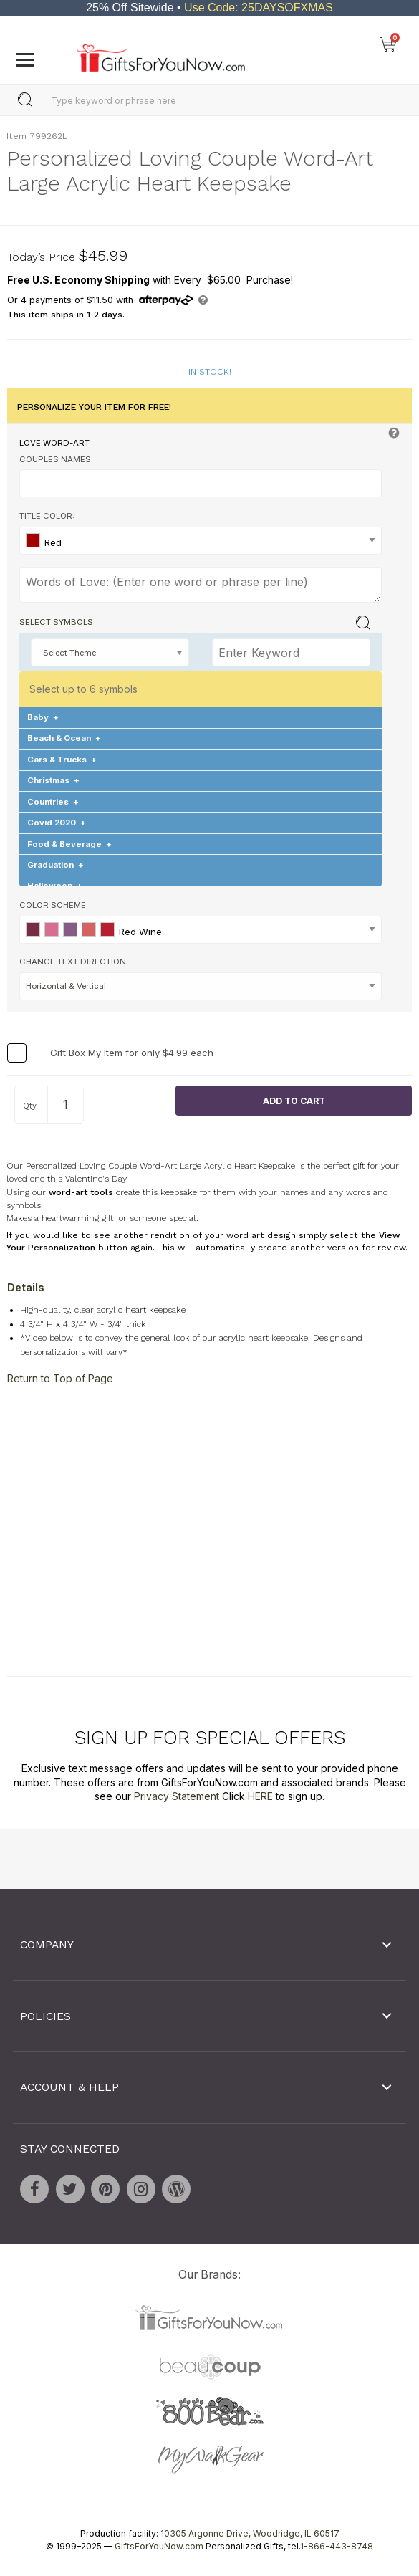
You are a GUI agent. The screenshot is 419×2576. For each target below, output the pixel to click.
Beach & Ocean (64, 738)
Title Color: (46, 516)
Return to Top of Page (60, 1378)
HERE (260, 1796)
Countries (53, 802)
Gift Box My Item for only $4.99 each (131, 1052)
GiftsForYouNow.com (159, 2546)
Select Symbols (56, 622)
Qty (30, 1106)
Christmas (53, 780)
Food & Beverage (69, 843)
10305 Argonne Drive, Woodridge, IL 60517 (249, 2533)
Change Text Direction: (73, 962)
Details (25, 1287)
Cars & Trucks (62, 760)
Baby (43, 717)
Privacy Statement (176, 1796)
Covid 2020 (56, 823)
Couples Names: (56, 459)
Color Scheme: (53, 905)
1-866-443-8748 (336, 2546)
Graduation (55, 865)
